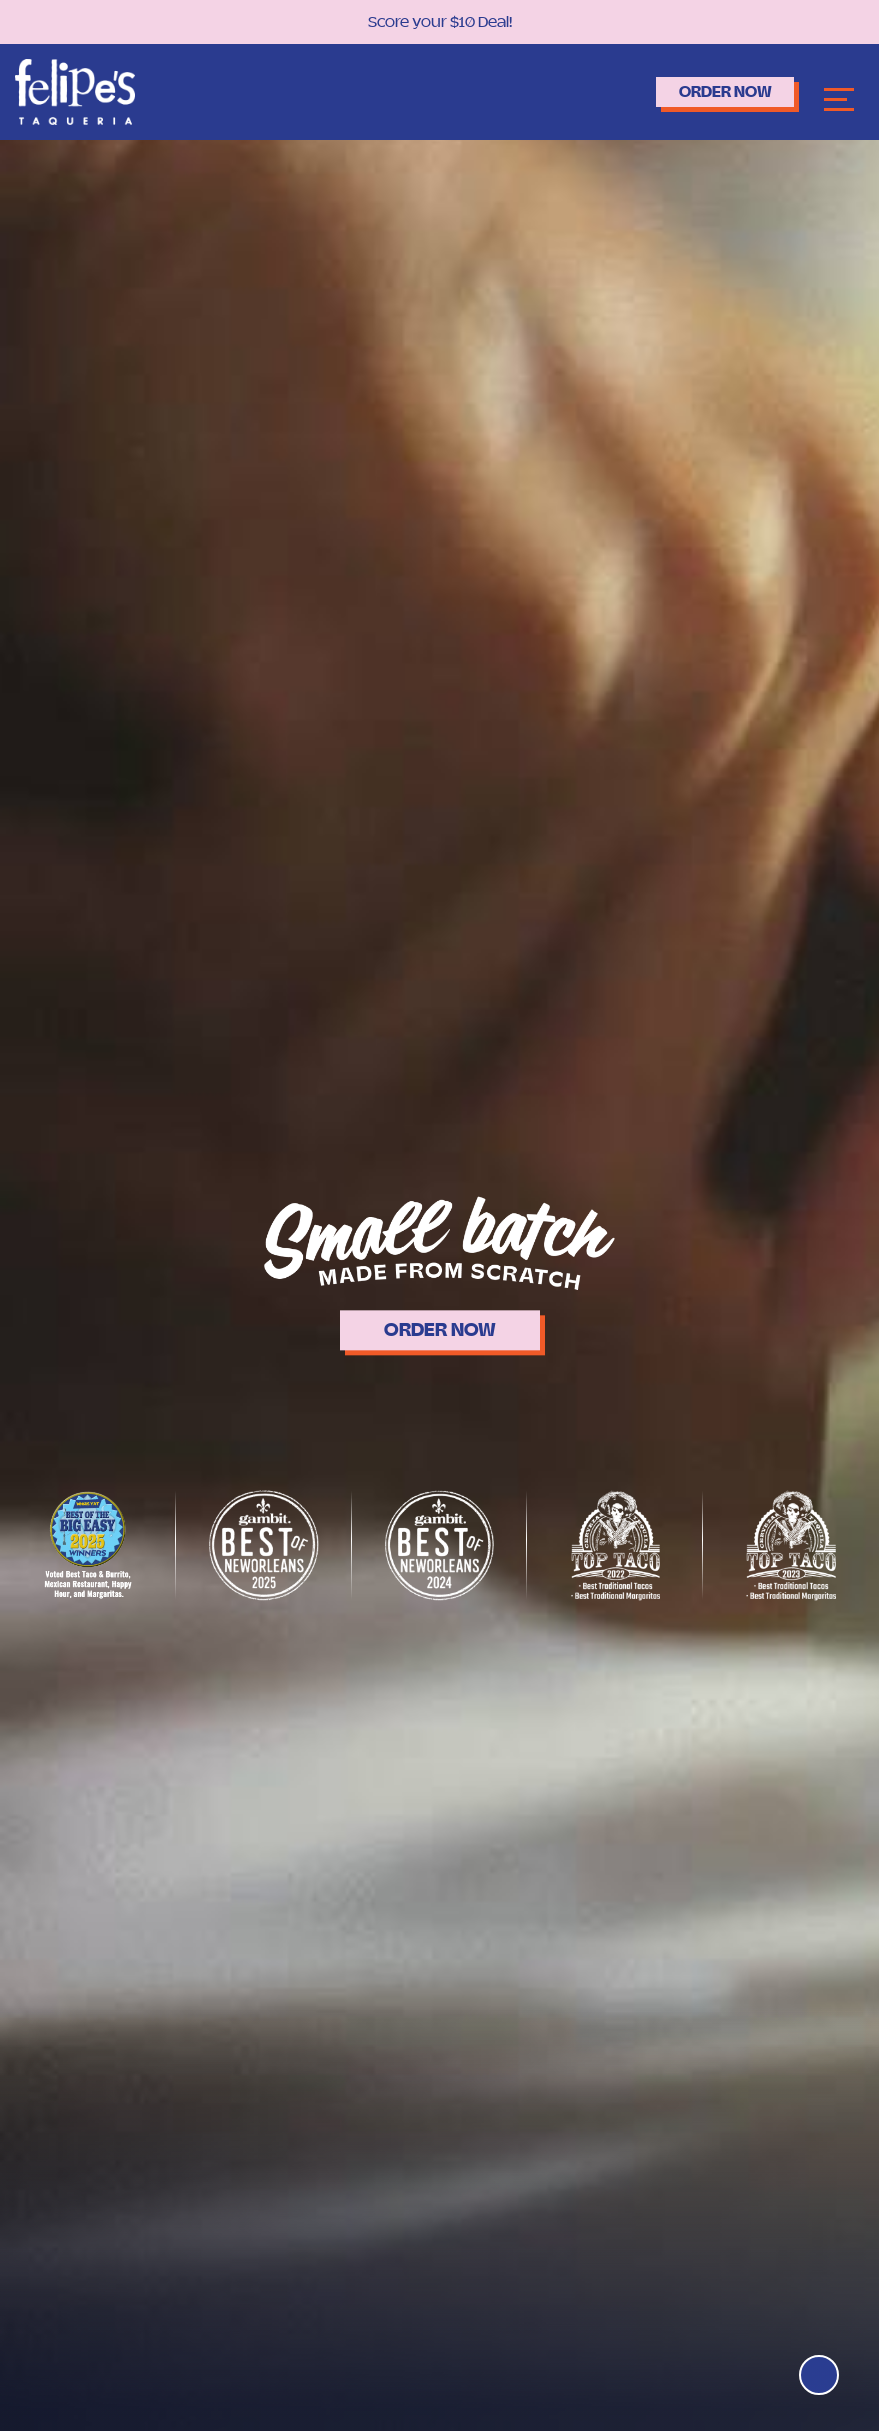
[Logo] (75, 90)
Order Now (709, 91)
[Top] (816, 2372)
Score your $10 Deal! (440, 22)
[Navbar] (839, 97)
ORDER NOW (440, 1330)
